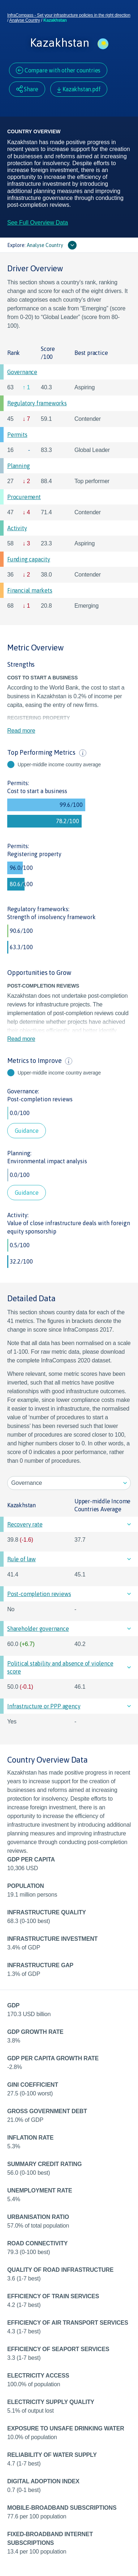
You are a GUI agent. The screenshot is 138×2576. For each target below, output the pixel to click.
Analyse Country (24, 20)
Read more (21, 731)
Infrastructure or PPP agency (43, 1706)
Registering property (34, 854)
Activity (17, 528)
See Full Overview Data (37, 222)
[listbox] (69, 1483)
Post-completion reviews (40, 1099)
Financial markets (29, 590)
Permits (17, 434)
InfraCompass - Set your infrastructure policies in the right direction (68, 15)
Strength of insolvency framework (51, 917)
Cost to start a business (37, 791)
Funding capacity (28, 559)
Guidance (26, 1130)
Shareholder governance (38, 1628)
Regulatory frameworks (37, 403)
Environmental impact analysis (47, 1161)
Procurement (24, 497)
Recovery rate (24, 1524)
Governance (22, 372)
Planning (18, 465)
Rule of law (21, 1559)
